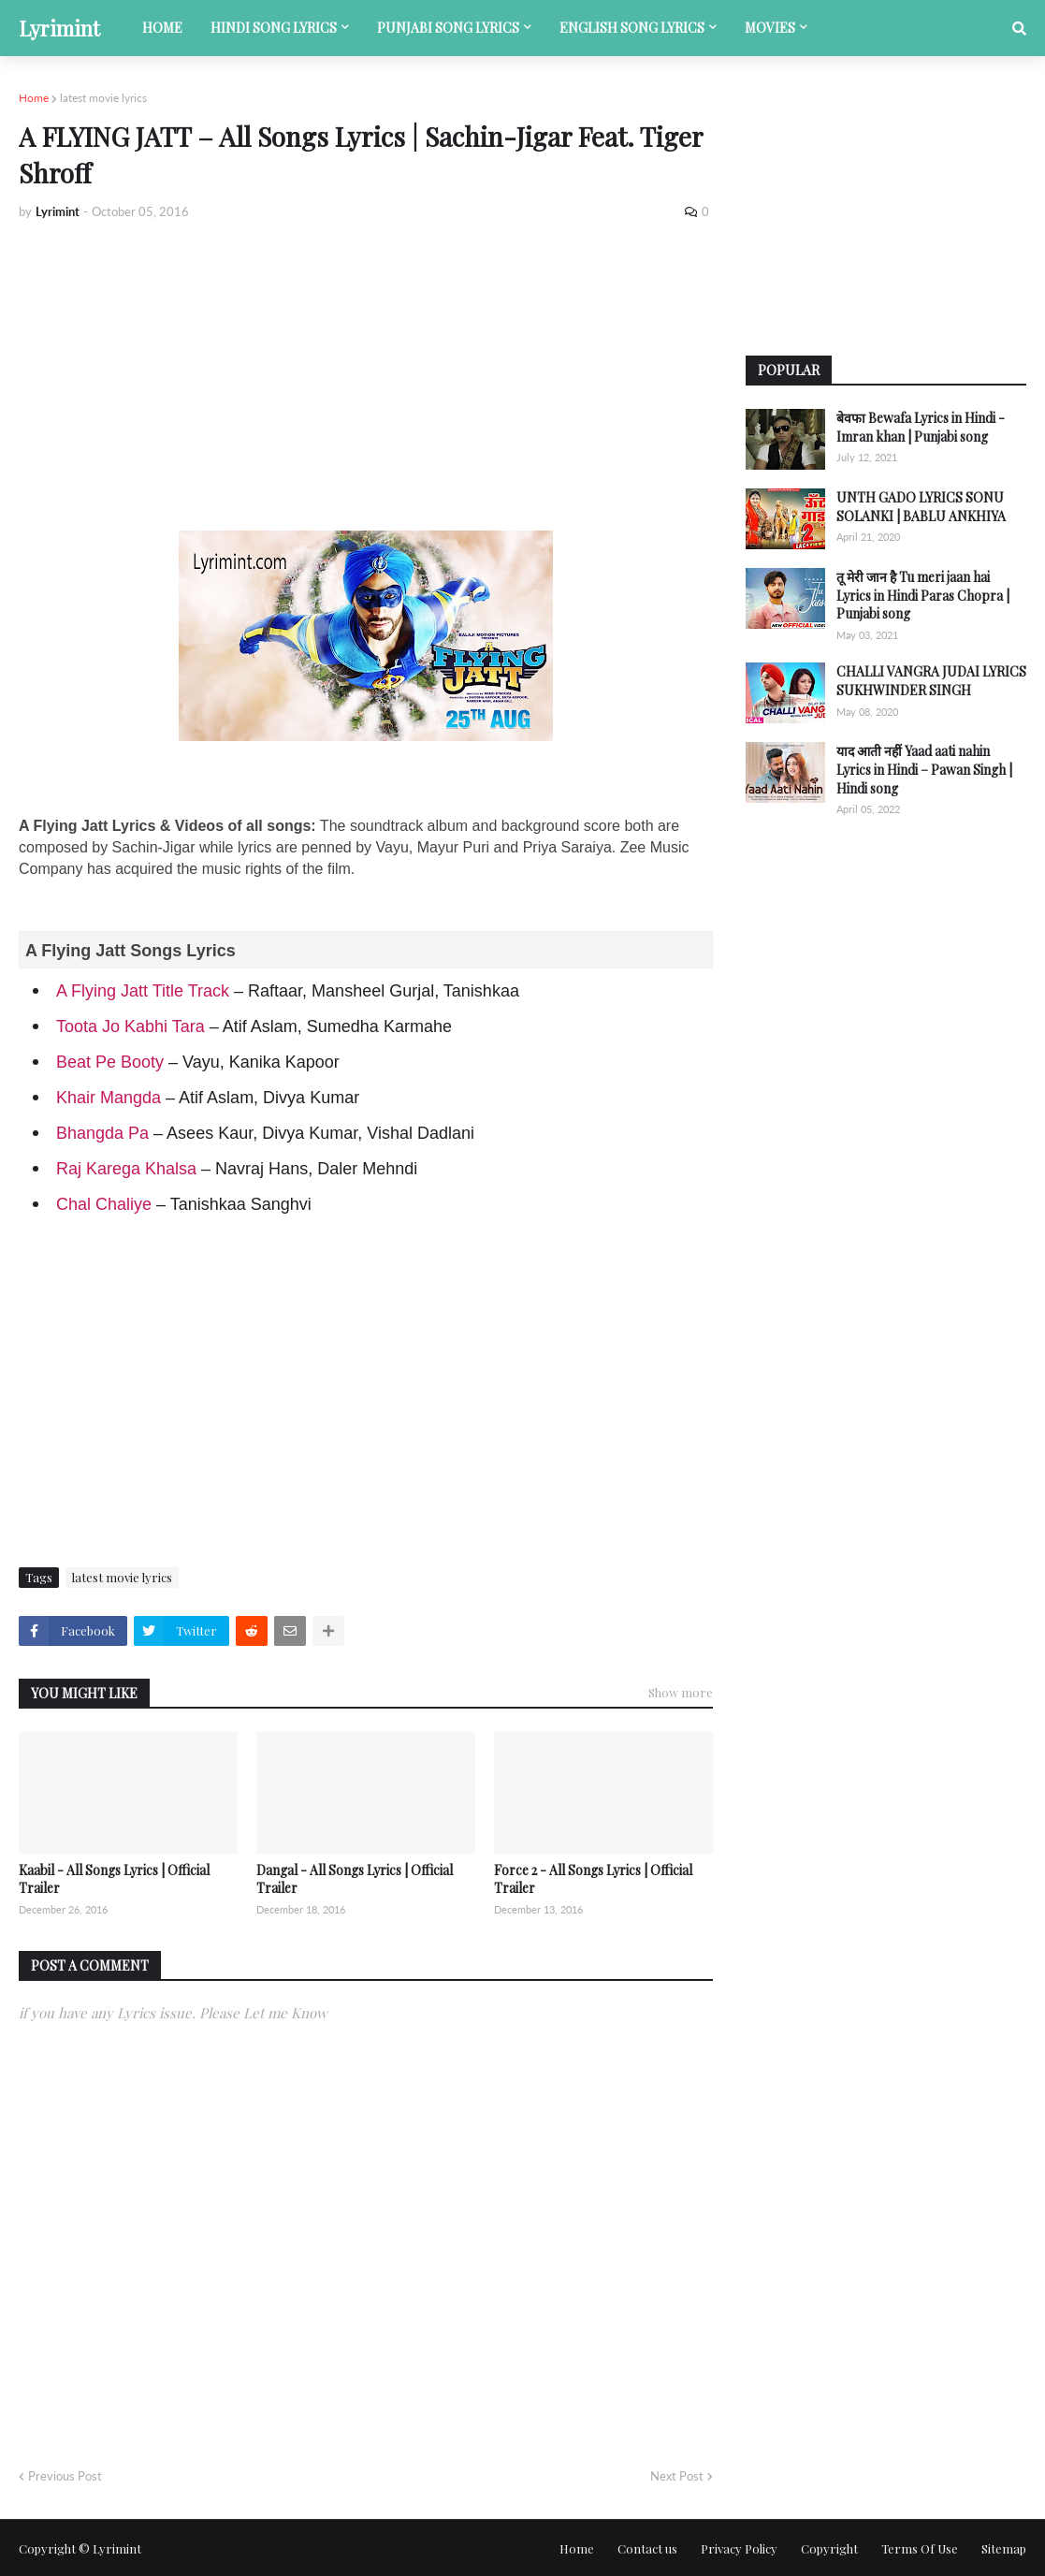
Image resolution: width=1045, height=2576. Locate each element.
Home (34, 98)
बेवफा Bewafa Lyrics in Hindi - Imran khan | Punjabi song (920, 427)
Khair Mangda (108, 1097)
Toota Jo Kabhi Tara (130, 1026)
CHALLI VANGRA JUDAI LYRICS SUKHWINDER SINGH (931, 680)
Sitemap (1003, 2548)
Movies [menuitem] (770, 27)
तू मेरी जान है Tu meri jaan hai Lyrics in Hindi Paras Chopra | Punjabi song (922, 595)
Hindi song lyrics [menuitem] (273, 27)
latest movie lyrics (103, 98)
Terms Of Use (919, 2548)
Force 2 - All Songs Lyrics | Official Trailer (593, 1879)
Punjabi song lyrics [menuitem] (448, 27)
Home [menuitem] (162, 27)
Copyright (829, 2548)
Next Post (677, 2475)
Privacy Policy (739, 2548)
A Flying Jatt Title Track (142, 991)
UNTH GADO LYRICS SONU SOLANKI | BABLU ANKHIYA (921, 506)
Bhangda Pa (102, 1133)
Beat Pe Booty (110, 1062)
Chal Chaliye (104, 1204)
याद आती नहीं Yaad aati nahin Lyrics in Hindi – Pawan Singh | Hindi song (924, 769)
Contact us (647, 2548)
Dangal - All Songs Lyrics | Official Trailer (354, 1879)
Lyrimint (59, 28)
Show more (680, 1692)
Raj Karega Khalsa (126, 1168)
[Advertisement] (366, 376)
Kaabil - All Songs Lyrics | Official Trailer (114, 1879)
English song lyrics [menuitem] (631, 27)
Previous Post (65, 2475)
